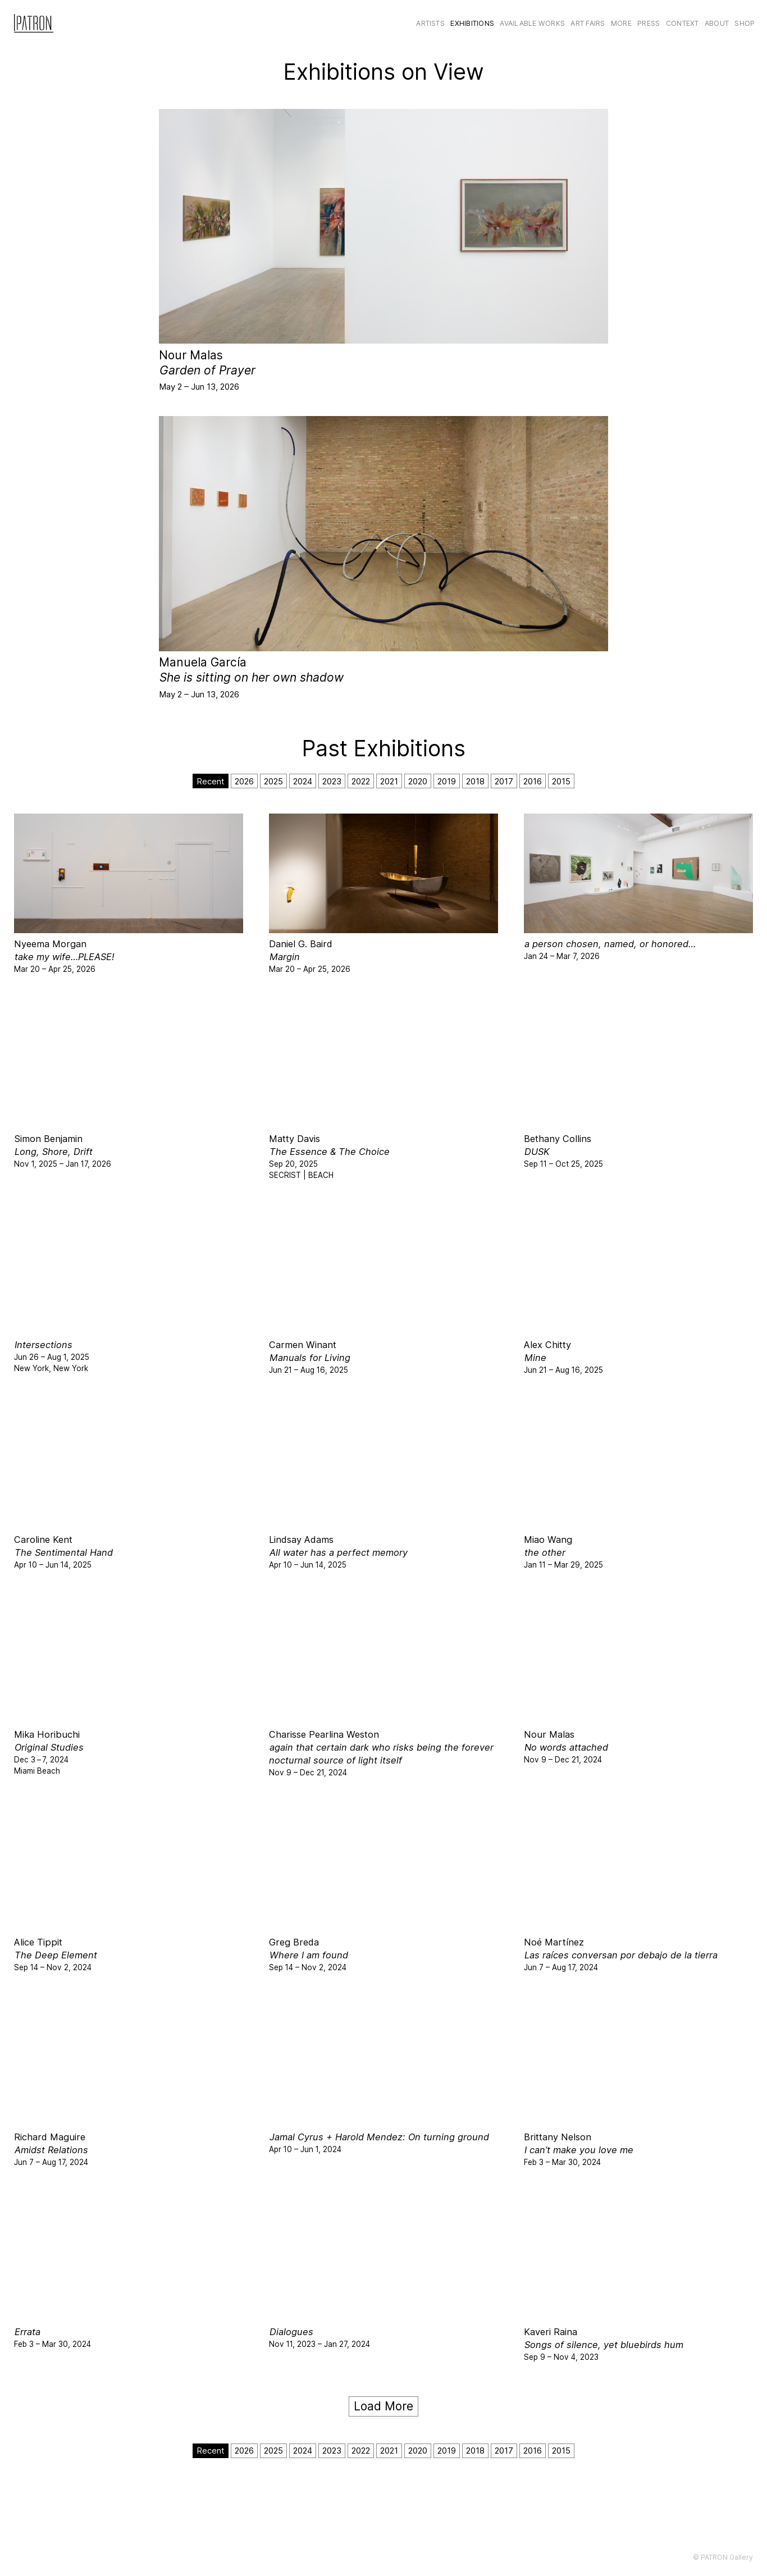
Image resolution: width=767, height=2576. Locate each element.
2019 (446, 781)
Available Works (532, 23)
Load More (383, 2406)
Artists (430, 23)
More (621, 23)
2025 (273, 781)
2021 (389, 781)
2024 (302, 781)
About (717, 23)
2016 (532, 781)
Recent (211, 781)
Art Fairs (587, 23)
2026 (244, 781)
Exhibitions (472, 23)
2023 (331, 781)
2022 (360, 781)
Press (648, 23)
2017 (504, 781)
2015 (561, 781)
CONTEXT (682, 23)
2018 (475, 781)
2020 (417, 781)
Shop (744, 23)
